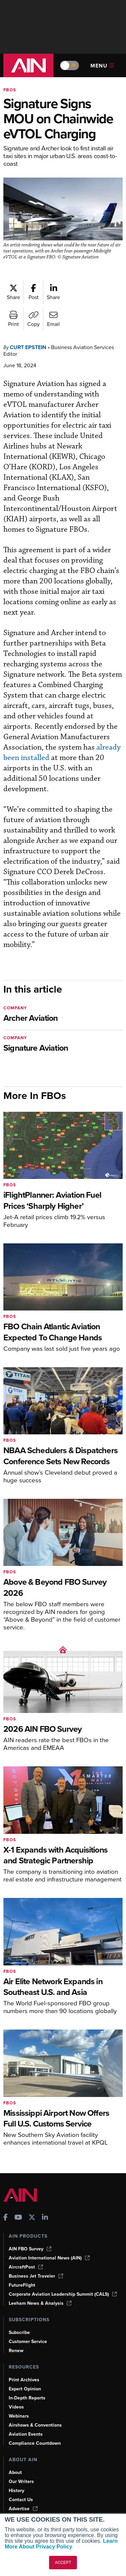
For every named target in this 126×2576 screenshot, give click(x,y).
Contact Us (21, 2499)
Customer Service (28, 2341)
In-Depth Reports (27, 2398)
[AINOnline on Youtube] (18, 2218)
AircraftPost (26, 2267)
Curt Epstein (28, 347)
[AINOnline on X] (32, 2218)
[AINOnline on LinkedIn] (45, 2218)
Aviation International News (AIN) (49, 2258)
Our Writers (21, 2481)
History (16, 2490)
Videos (16, 2407)
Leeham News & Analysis (40, 2303)
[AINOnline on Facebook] (5, 2218)
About (15, 2472)
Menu (102, 65)
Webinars (19, 2416)
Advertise (23, 2509)
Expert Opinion (25, 2389)
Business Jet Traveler (36, 2276)
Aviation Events (26, 2434)
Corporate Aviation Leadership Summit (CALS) (63, 2294)
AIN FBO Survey (30, 2249)
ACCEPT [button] (63, 2562)
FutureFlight (22, 2285)
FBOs (9, 90)
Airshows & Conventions (35, 2425)
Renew (16, 2350)
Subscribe (19, 2332)
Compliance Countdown (35, 2443)
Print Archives (24, 2380)
